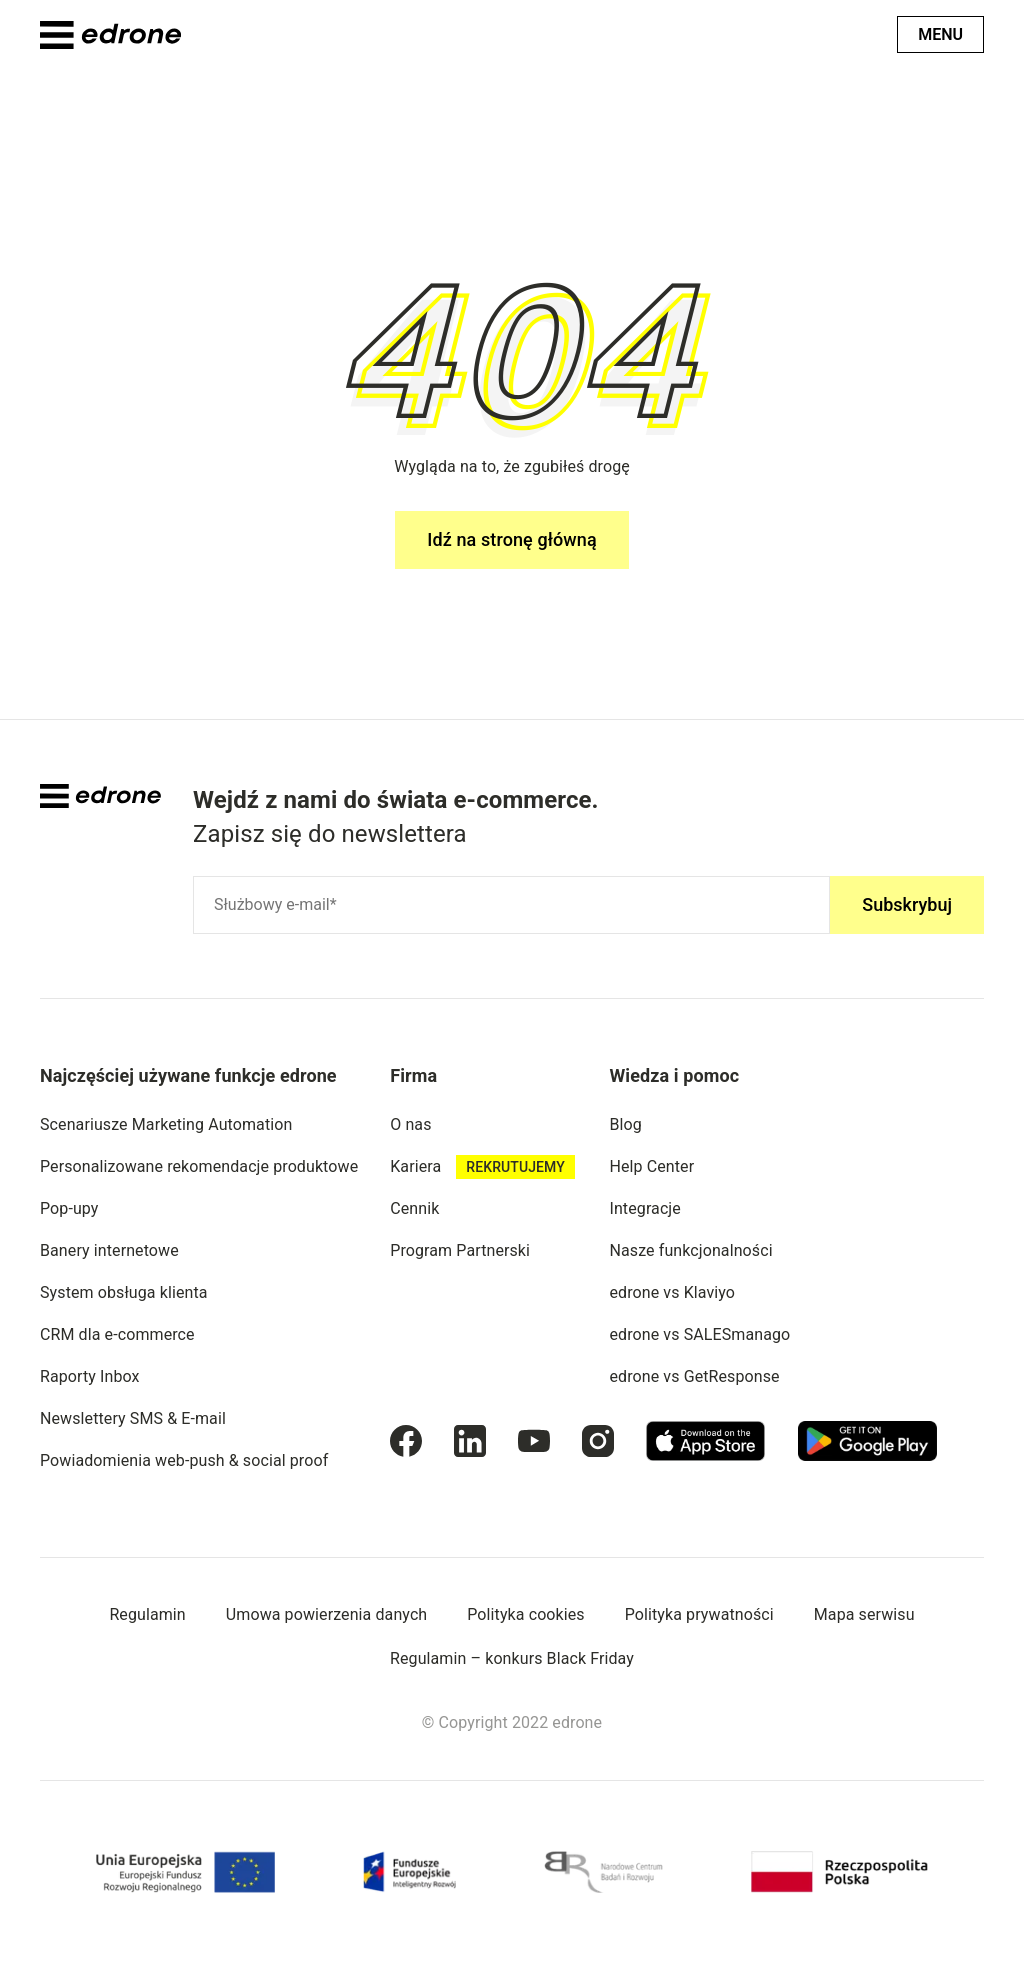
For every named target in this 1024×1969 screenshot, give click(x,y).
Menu (940, 34)
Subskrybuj (907, 904)
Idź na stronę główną (511, 539)
